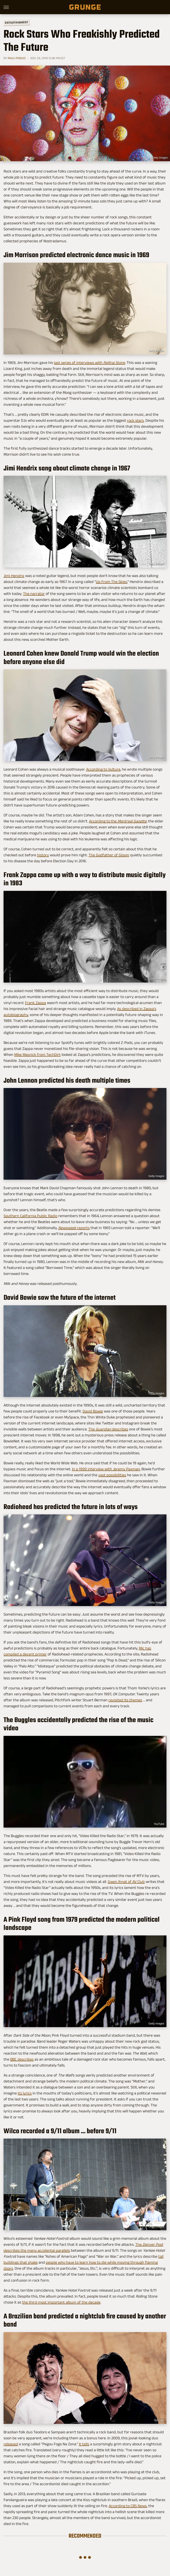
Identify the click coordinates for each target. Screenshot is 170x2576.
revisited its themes (125, 1700)
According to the (118, 821)
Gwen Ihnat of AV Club (126, 1881)
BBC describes (22, 2059)
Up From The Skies (111, 581)
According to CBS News (128, 2506)
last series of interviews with (89, 362)
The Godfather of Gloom (109, 855)
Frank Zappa (35, 1002)
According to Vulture (103, 769)
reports (74, 1228)
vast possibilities (112, 1475)
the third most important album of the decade (61, 2302)
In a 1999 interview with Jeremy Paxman (106, 1469)
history (43, 855)
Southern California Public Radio (30, 1216)
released (11, 2444)
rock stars (135, 420)
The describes (108, 1429)
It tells (84, 2444)
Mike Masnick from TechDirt (37, 1054)
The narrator (34, 593)
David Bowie (93, 1411)
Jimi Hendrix (14, 575)
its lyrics (25, 2093)
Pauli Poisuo (16, 58)
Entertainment (16, 22)
